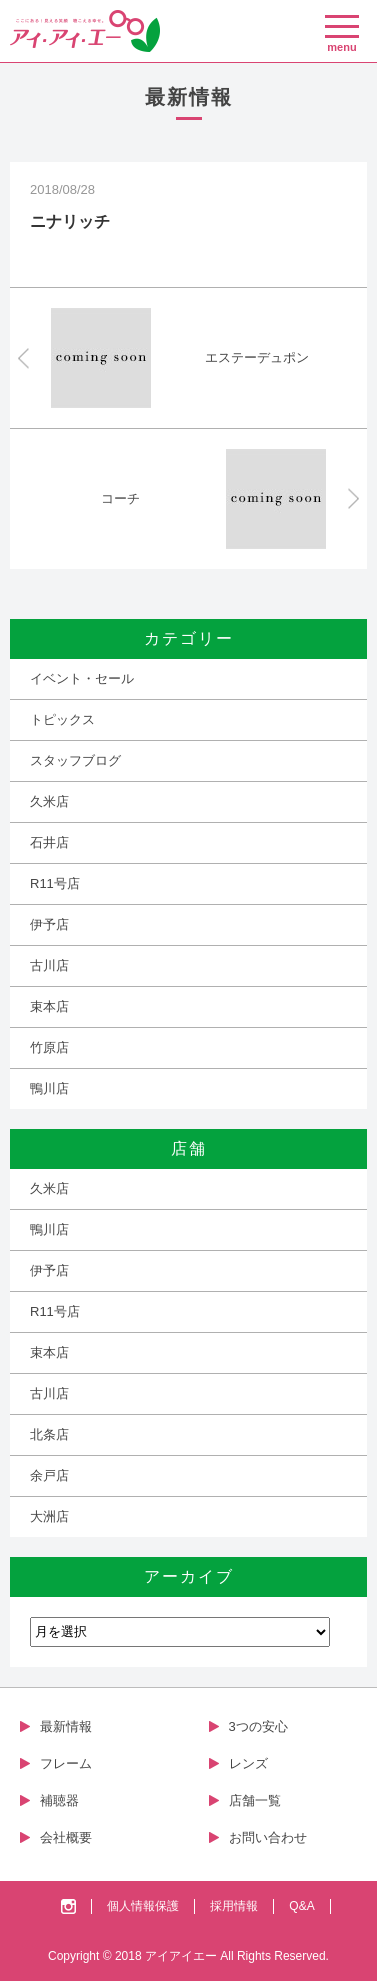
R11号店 (55, 883)
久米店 (49, 801)
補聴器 (59, 1800)
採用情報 (234, 1906)
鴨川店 (49, 1088)
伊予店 (49, 924)
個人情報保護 (143, 1906)
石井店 (49, 842)
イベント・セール (82, 678)
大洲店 (49, 1516)
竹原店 (49, 1047)
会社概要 (66, 1837)
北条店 (49, 1434)
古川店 (49, 965)
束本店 (49, 1006)
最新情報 (66, 1726)
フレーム (66, 1763)
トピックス (62, 719)
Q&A (301, 1906)
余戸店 (49, 1475)
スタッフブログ (75, 760)
